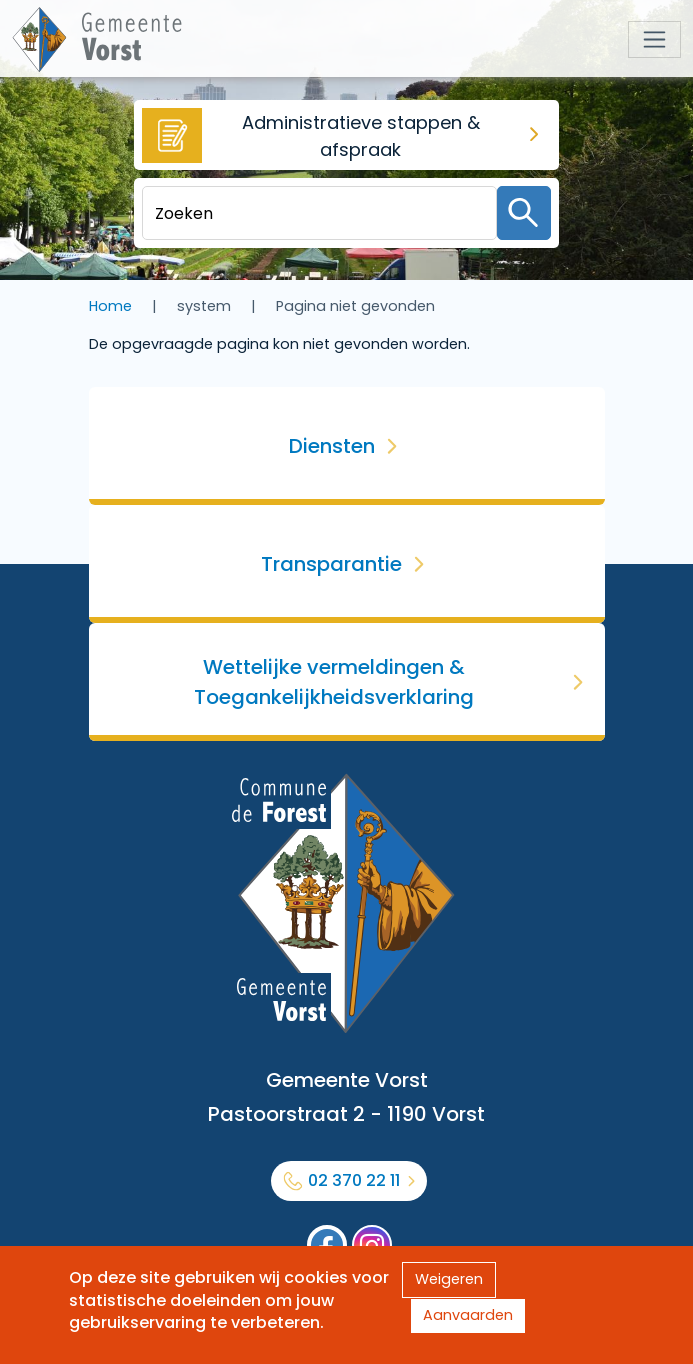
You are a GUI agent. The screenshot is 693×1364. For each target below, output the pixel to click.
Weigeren (449, 1279)
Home (110, 306)
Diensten (332, 446)
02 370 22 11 (354, 1180)
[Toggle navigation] (654, 39)
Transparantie (331, 564)
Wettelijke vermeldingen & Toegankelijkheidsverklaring (334, 682)
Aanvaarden (468, 1315)
